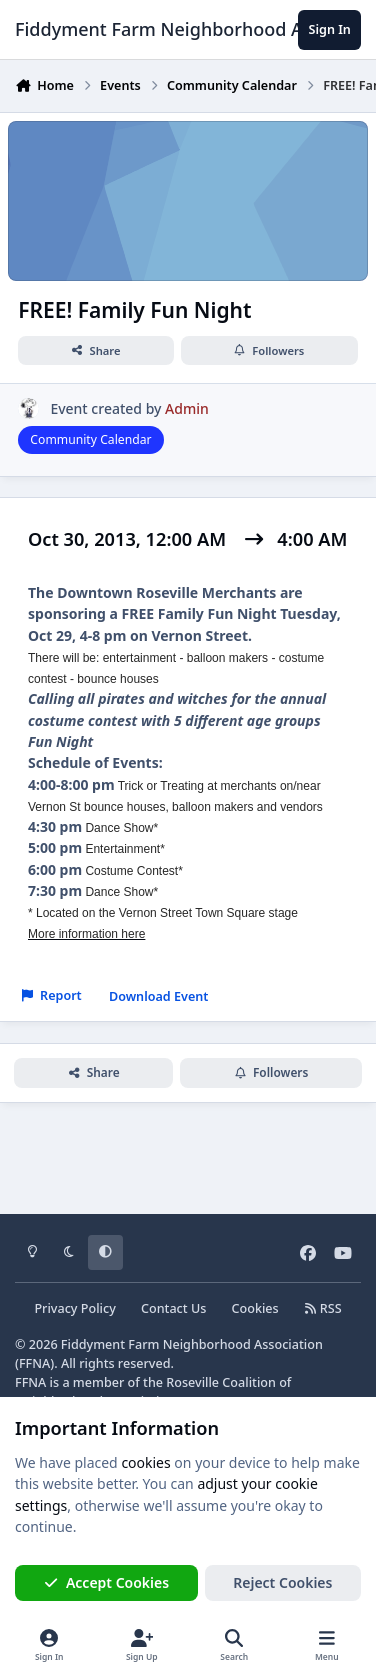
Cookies (255, 1308)
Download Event (159, 996)
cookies (145, 1462)
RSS (323, 1308)
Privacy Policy (74, 1308)
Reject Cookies (282, 1582)
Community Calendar (90, 439)
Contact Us (173, 1308)
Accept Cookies (107, 1582)
